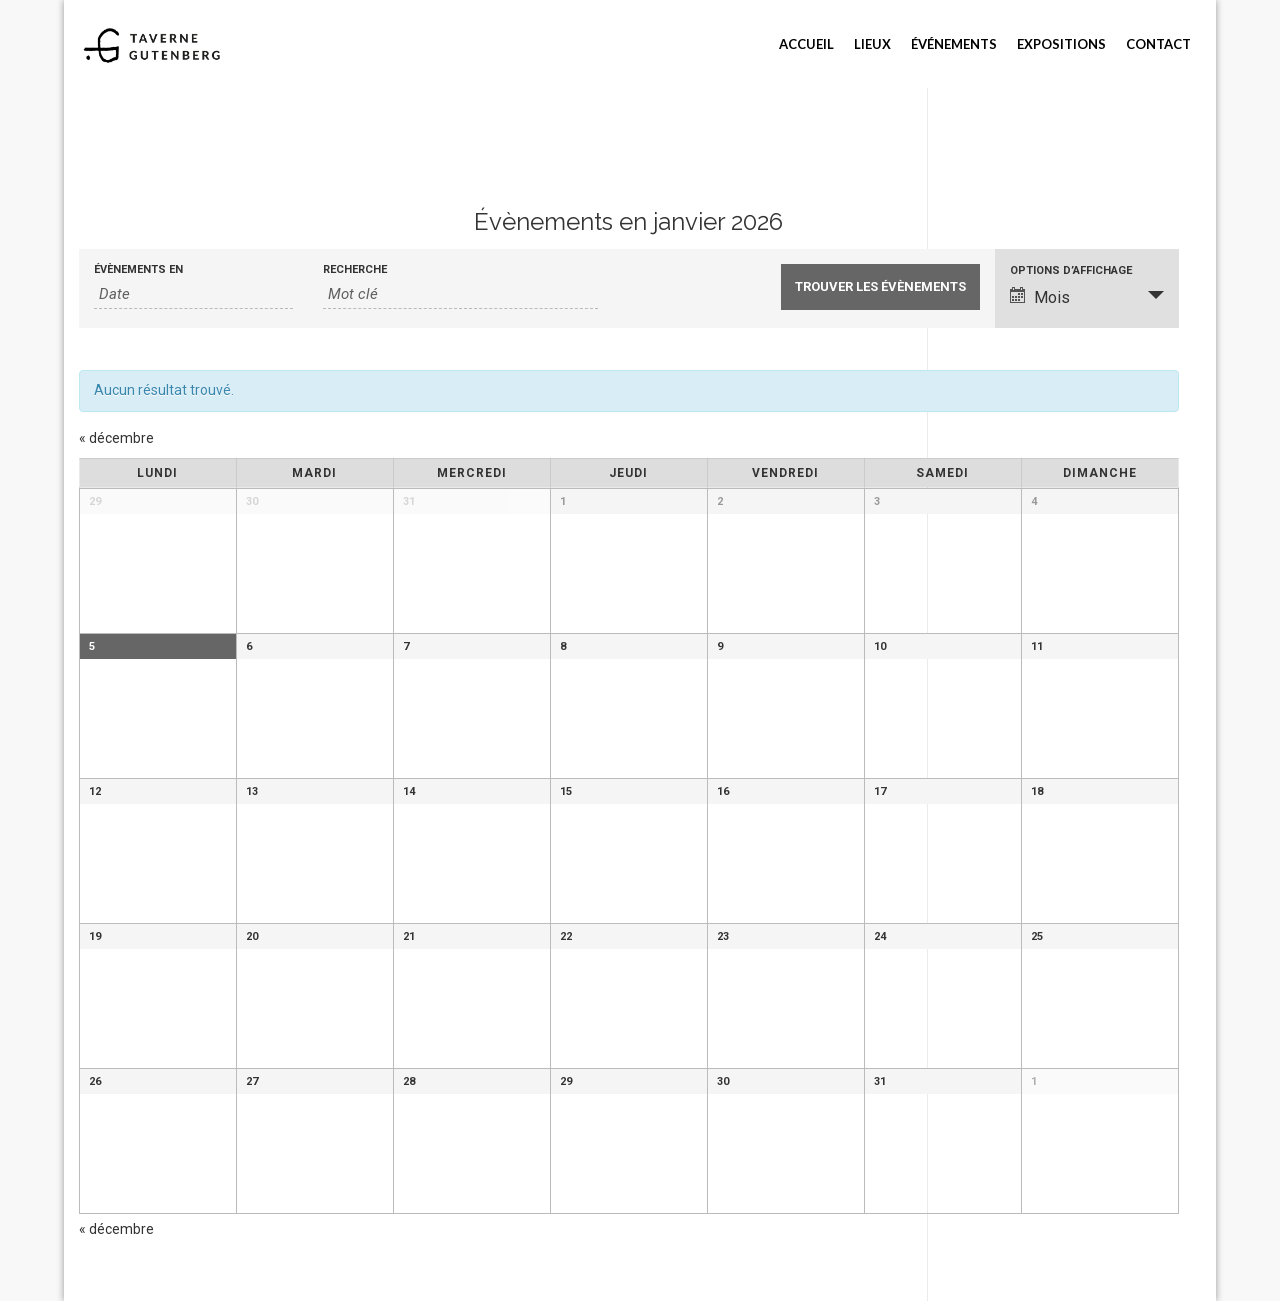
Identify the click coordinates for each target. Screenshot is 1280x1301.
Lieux (872, 44)
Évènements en (138, 269)
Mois (1040, 297)
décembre (116, 438)
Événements (954, 44)
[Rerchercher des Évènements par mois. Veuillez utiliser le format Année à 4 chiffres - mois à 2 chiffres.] (193, 294)
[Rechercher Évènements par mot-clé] (460, 294)
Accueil (806, 44)
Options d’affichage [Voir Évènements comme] (1071, 270)
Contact (1158, 44)
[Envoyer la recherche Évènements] (880, 287)
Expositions (1061, 44)
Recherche (355, 269)
